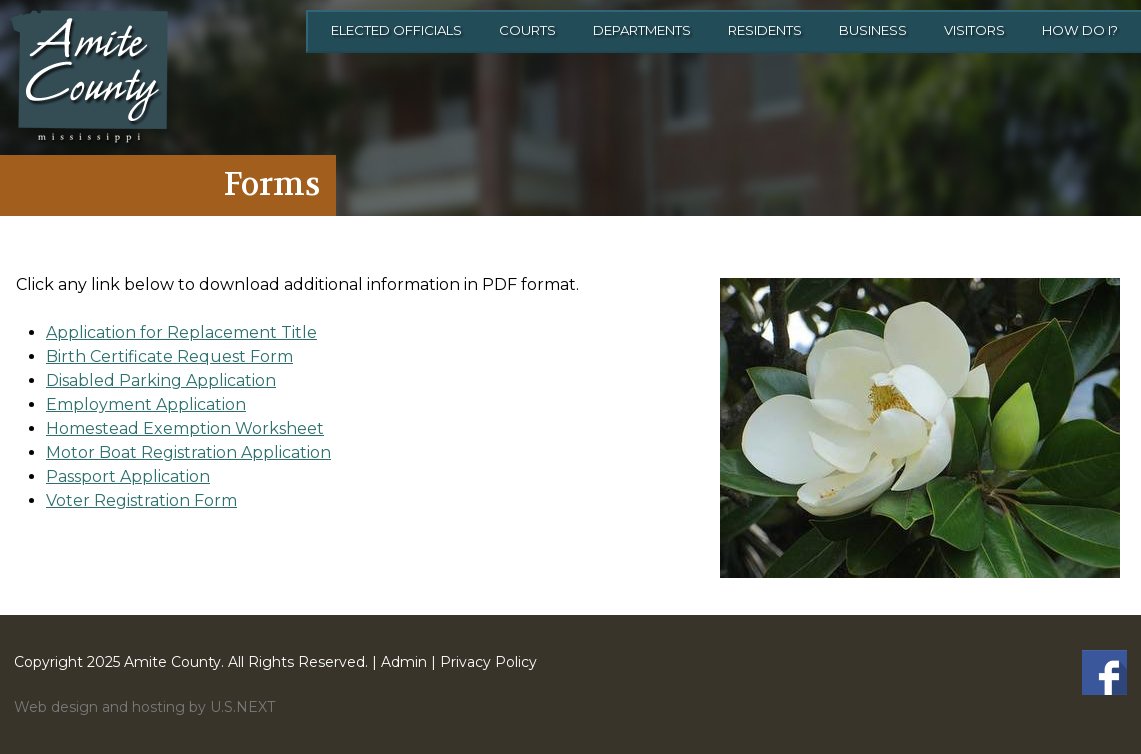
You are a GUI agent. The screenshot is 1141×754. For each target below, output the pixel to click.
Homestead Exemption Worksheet (185, 428)
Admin (404, 662)
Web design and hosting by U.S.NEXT (144, 707)
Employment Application (146, 404)
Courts (527, 30)
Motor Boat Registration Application (188, 452)
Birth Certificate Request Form (169, 356)
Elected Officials (396, 30)
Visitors (974, 30)
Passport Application (128, 476)
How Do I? (1080, 30)
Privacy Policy (488, 662)
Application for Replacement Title (181, 332)
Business (873, 30)
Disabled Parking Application (161, 380)
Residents (765, 30)
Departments (642, 30)
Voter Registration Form (141, 500)
